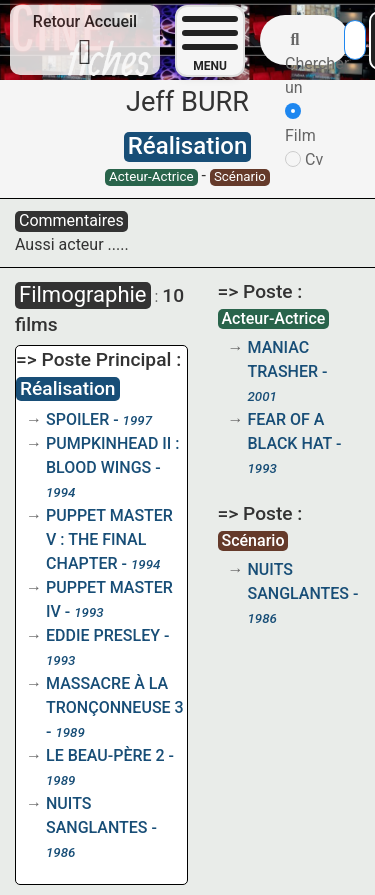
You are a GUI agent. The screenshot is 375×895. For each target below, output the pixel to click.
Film (300, 124)
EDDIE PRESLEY (103, 635)
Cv (304, 159)
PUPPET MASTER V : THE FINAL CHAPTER (109, 539)
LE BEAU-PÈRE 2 (105, 755)
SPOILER (77, 419)
